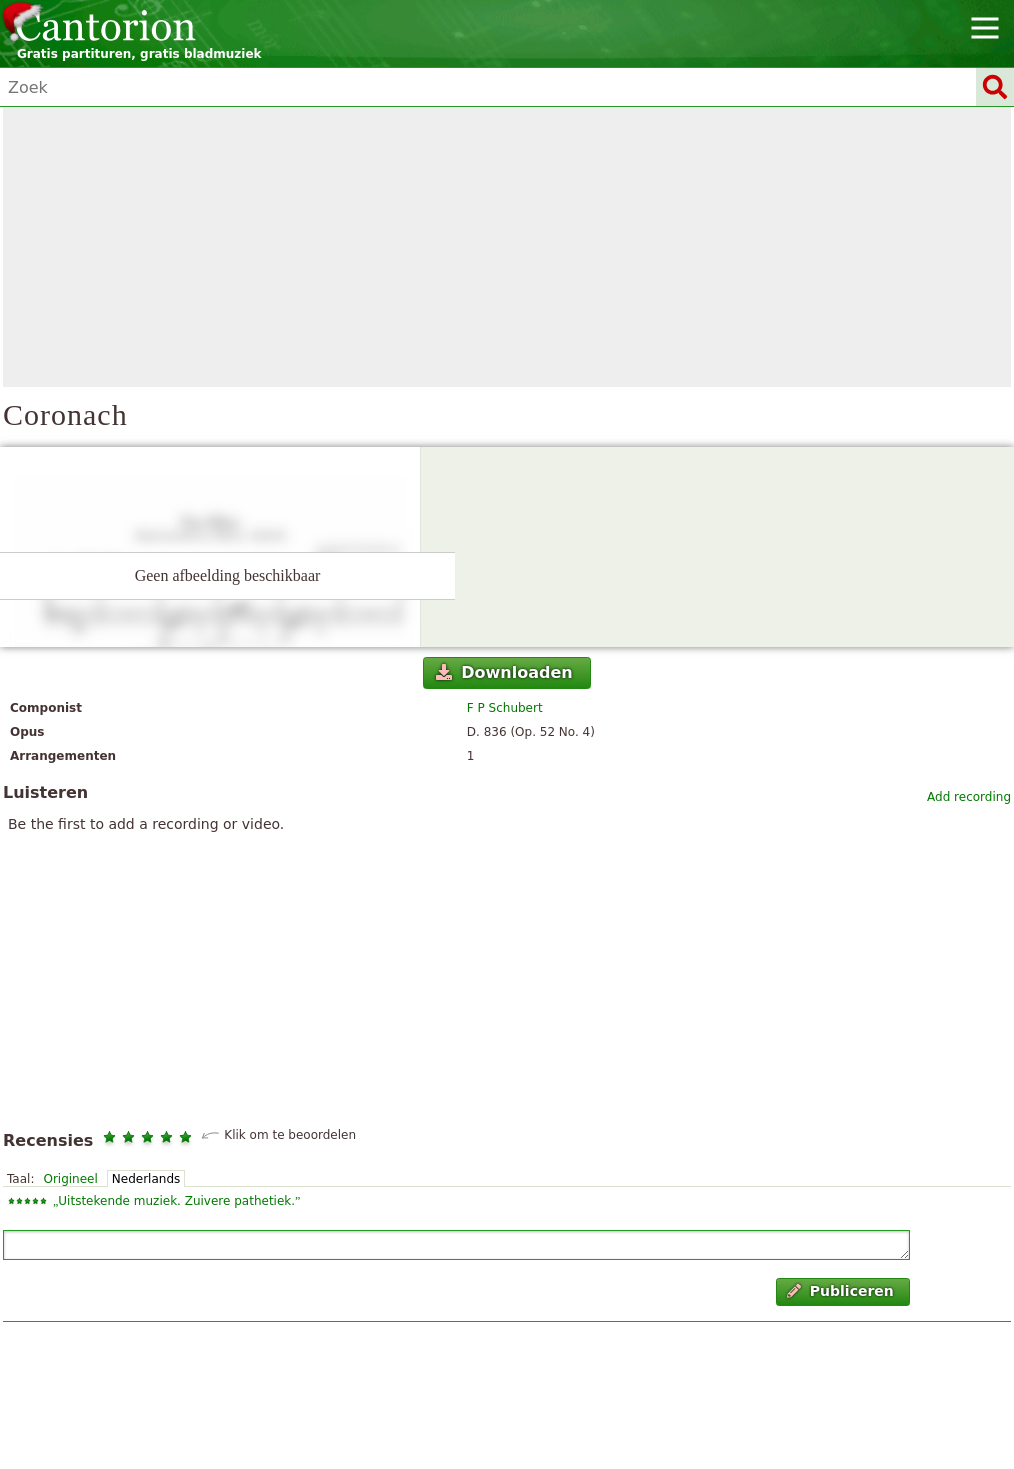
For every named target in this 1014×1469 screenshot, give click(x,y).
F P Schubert (505, 708)
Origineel (70, 1179)
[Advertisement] (507, 247)
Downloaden (504, 672)
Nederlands (146, 1179)
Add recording (969, 797)
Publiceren (840, 1291)
